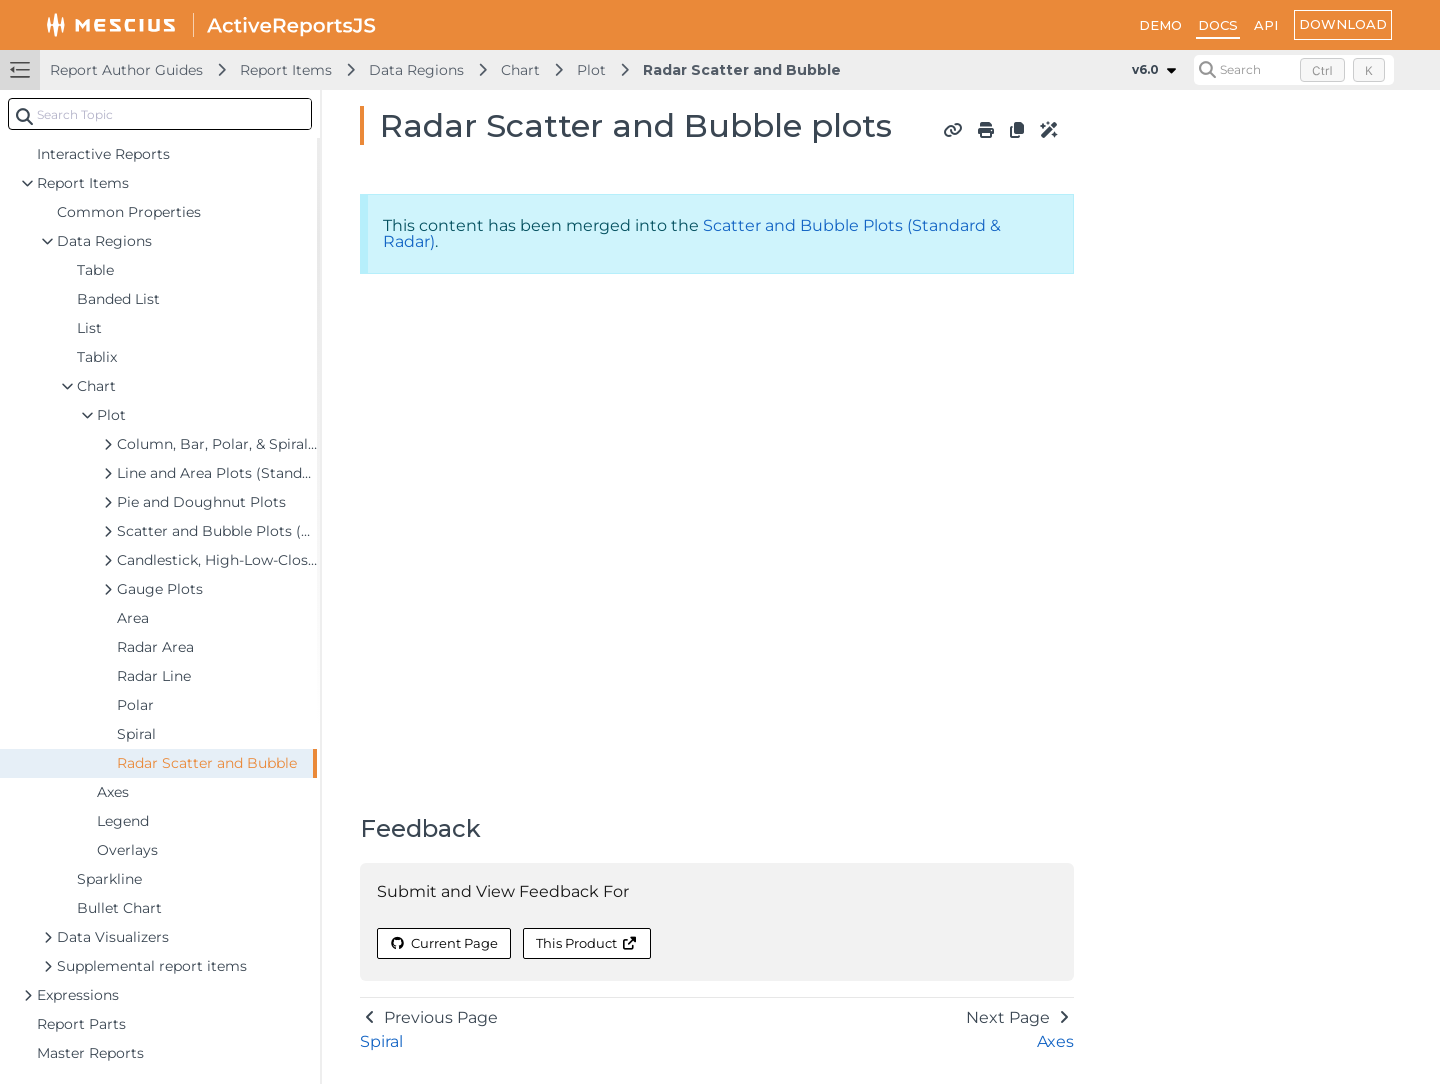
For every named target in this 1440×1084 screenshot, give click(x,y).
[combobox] (160, 114)
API (1266, 25)
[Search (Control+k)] (1294, 70)
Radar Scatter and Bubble (742, 70)
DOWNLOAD (1343, 24)
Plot (591, 70)
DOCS (1218, 25)
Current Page (444, 943)
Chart (520, 70)
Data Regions (416, 70)
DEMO (1160, 25)
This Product (587, 943)
